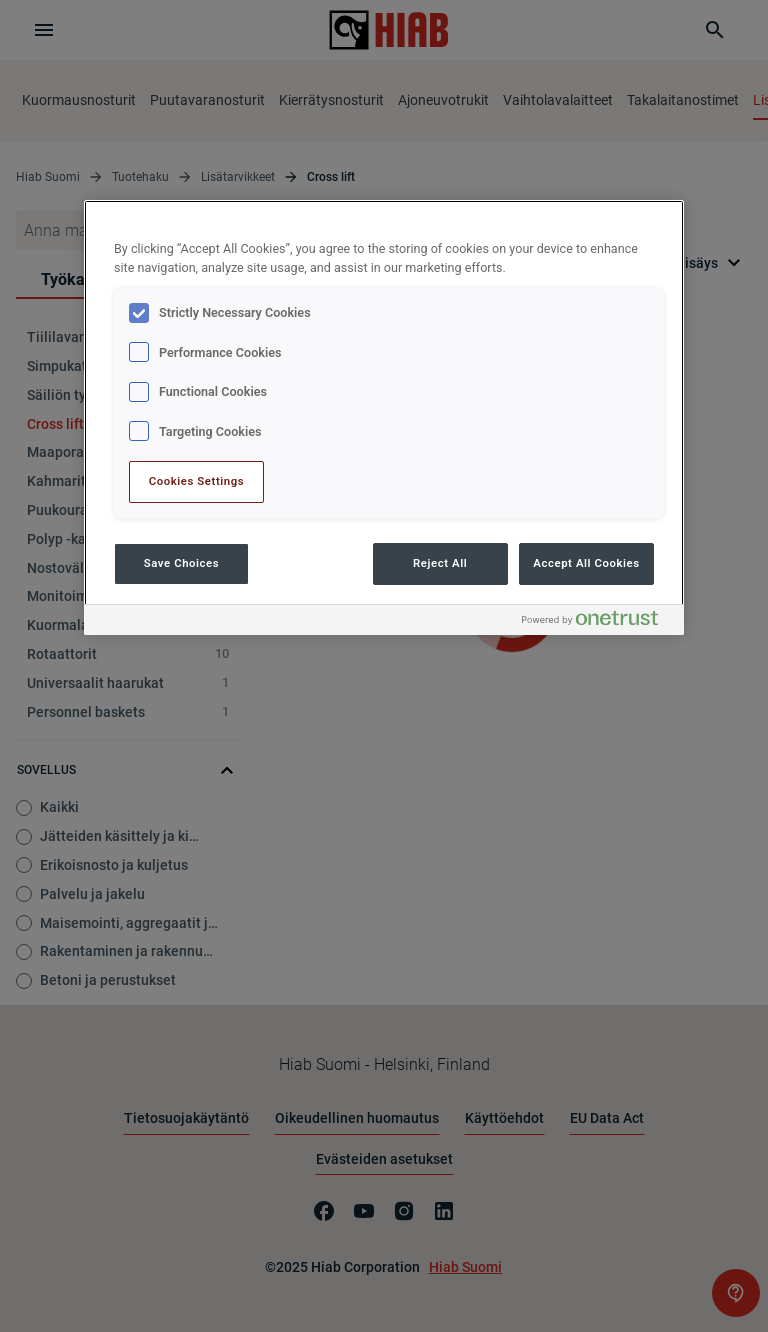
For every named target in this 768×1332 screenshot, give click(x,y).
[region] (384, 417)
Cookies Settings (197, 481)
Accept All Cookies (586, 563)
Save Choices (181, 563)
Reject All (440, 563)
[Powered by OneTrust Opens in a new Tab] (598, 622)
